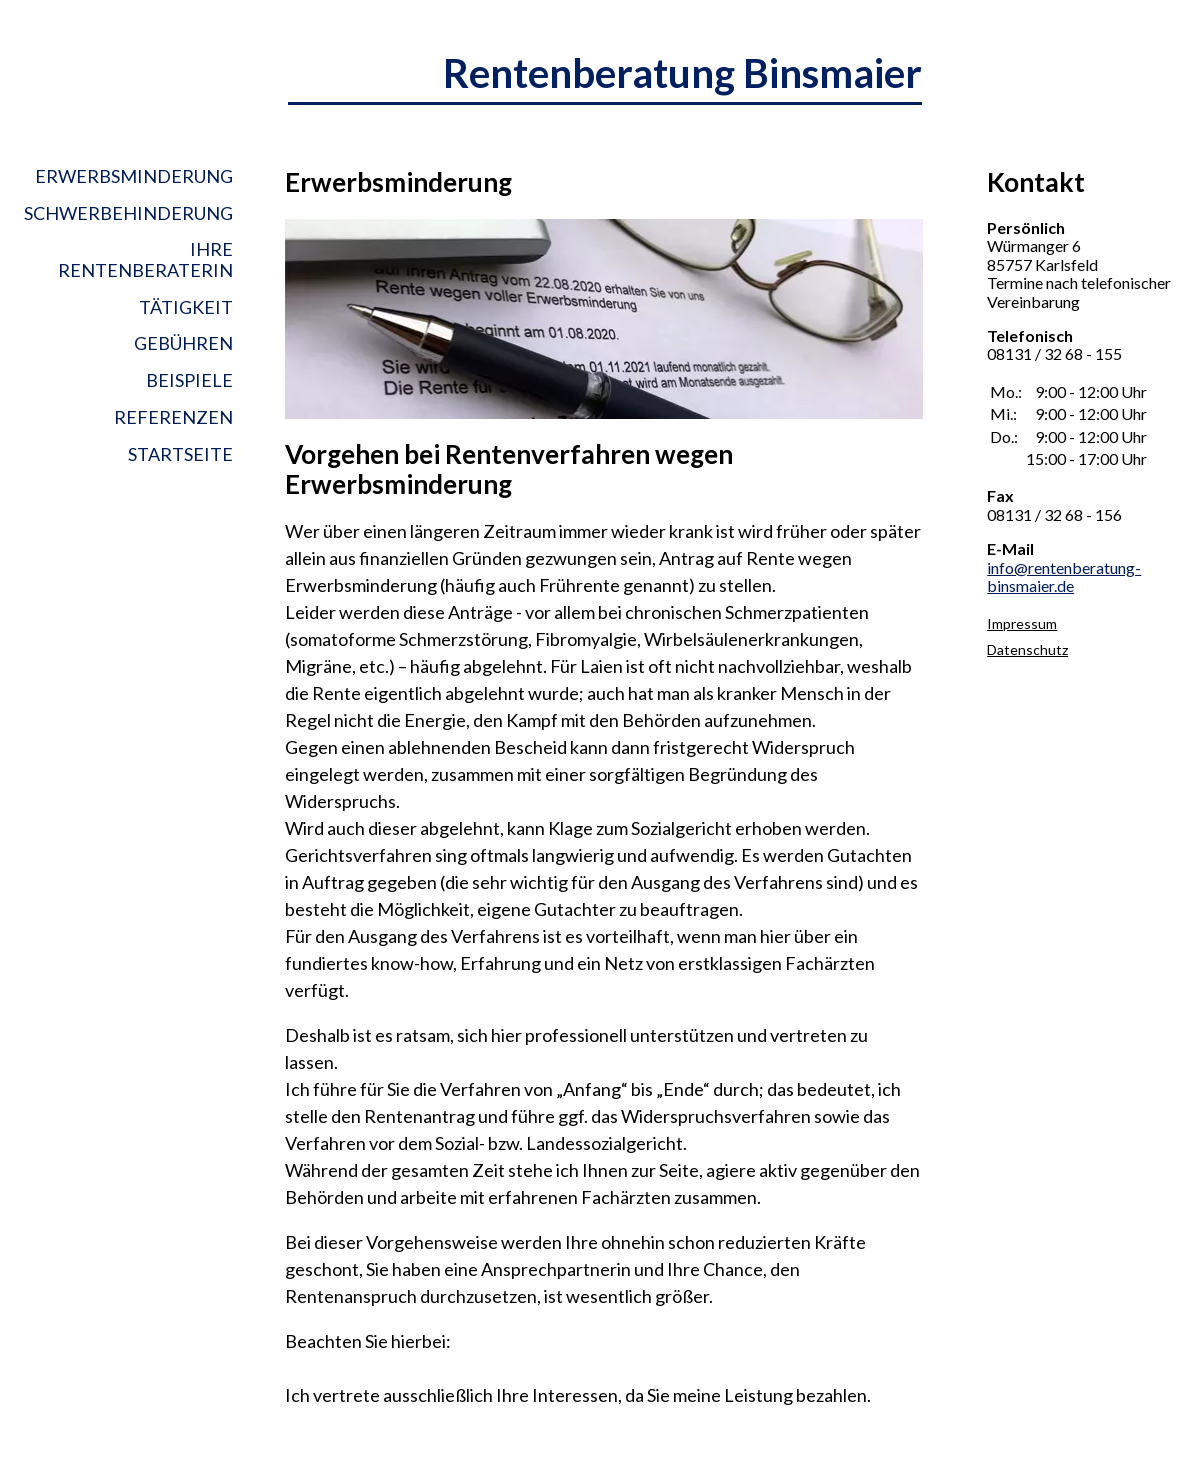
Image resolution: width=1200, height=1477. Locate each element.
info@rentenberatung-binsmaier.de (1064, 576)
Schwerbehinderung (128, 213)
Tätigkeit (186, 307)
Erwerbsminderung (134, 176)
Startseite (180, 454)
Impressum (1022, 623)
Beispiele (189, 380)
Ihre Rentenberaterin (145, 259)
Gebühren (183, 343)
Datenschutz (1027, 649)
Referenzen (173, 417)
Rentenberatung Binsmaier (682, 73)
